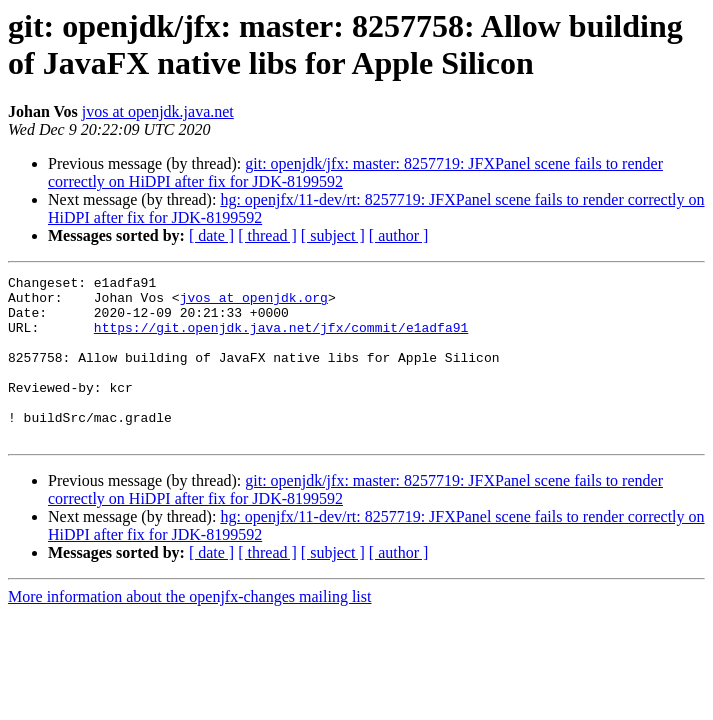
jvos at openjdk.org (254, 303)
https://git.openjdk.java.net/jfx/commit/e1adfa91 (281, 339)
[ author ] (399, 235)
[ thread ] (267, 235)
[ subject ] (333, 235)
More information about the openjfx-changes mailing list (189, 629)
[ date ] (211, 235)
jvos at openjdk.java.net (158, 111)
